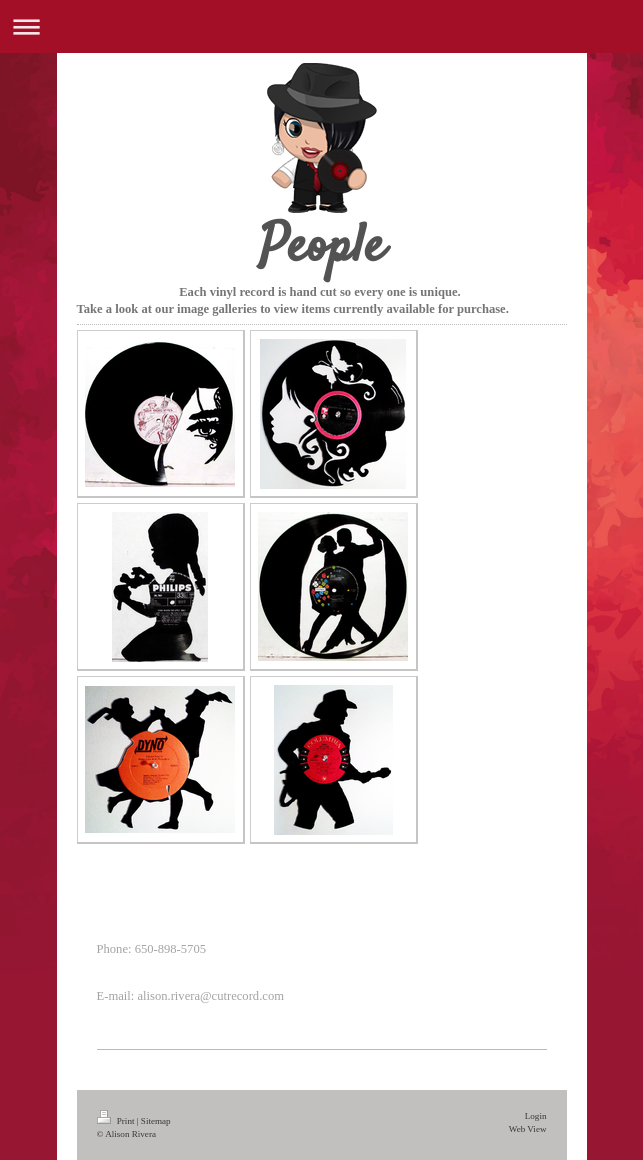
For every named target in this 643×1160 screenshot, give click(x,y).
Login (536, 1116)
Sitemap (156, 1121)
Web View (528, 1129)
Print (117, 1121)
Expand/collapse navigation (321, 26)
